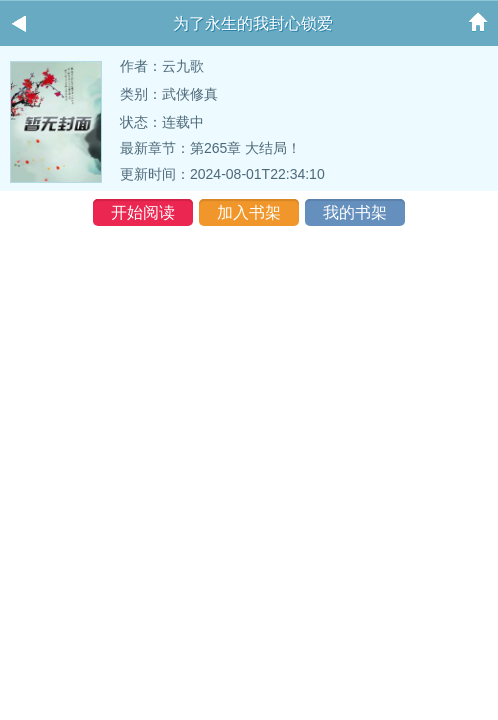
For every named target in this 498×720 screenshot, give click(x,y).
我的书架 (355, 212)
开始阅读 (143, 212)
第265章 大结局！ (245, 148)
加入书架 (249, 212)
